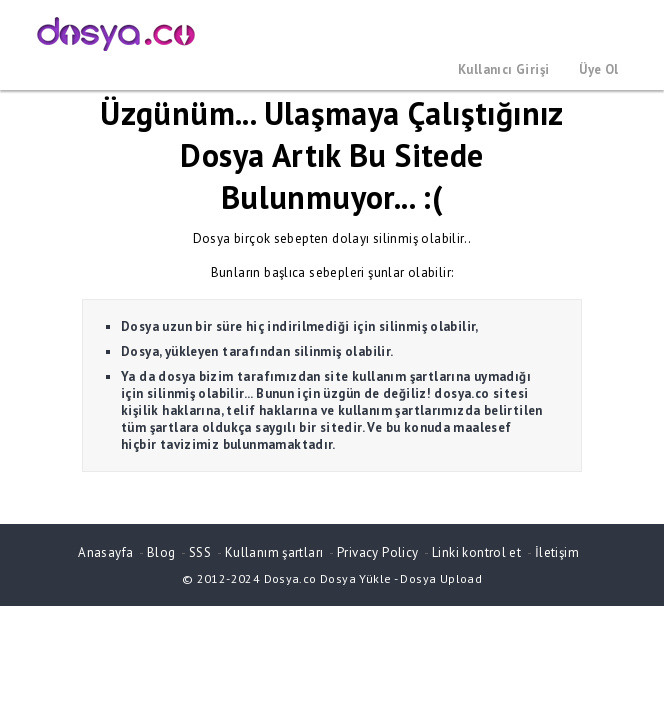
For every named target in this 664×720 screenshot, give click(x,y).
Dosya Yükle (355, 578)
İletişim (557, 552)
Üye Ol (598, 69)
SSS (200, 552)
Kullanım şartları (274, 552)
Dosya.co (290, 578)
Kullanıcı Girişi (503, 69)
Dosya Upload (441, 578)
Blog (161, 552)
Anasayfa (105, 552)
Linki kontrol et (476, 552)
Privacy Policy (377, 552)
